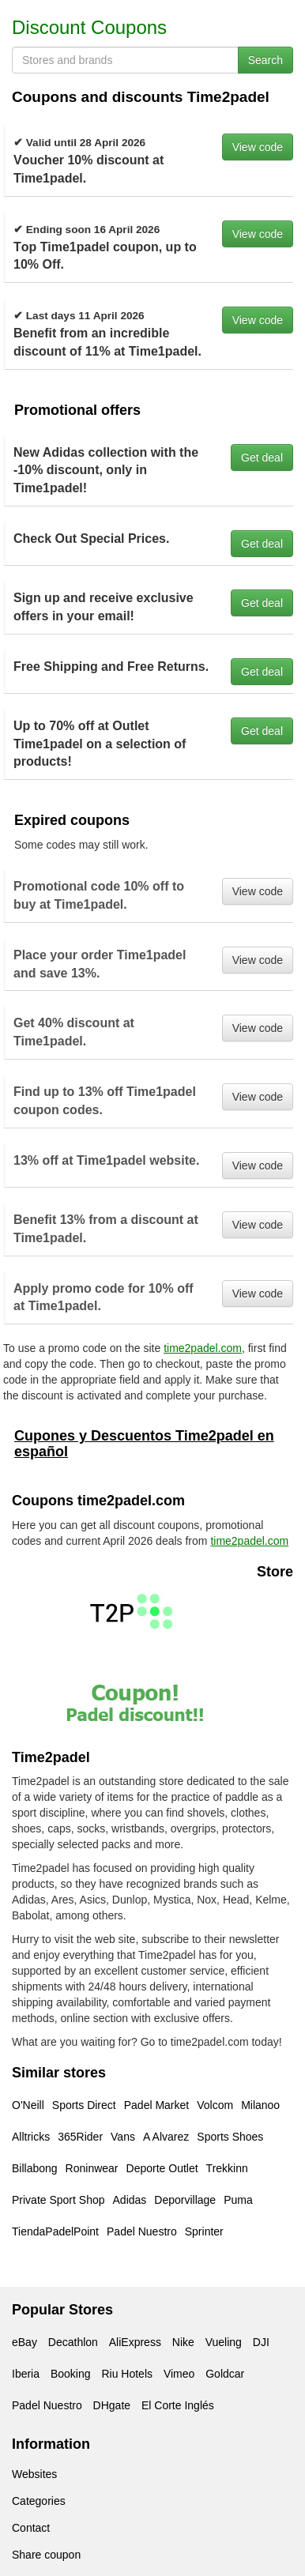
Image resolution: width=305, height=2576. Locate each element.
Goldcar (224, 2373)
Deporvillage (185, 2200)
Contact (31, 2527)
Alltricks (31, 2136)
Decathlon (73, 2342)
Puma (238, 2200)
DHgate (111, 2405)
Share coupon (46, 2554)
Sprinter (204, 2231)
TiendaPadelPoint (55, 2231)
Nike (183, 2342)
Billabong (35, 2168)
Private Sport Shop (58, 2200)
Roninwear (92, 2168)
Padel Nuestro (142, 2231)
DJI (261, 2342)
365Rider (80, 2136)
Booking (71, 2373)
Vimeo (179, 2373)
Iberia (26, 2373)
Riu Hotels (126, 2373)
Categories (39, 2501)
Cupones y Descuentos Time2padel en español (144, 1443)
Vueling (223, 2342)
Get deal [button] (262, 457)
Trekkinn (227, 2168)
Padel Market (156, 2105)
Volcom (215, 2105)
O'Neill (28, 2105)
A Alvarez (166, 2136)
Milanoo (260, 2105)
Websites (34, 2474)
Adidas (130, 2200)
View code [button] (257, 147)
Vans (123, 2136)
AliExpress (135, 2342)
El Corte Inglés (177, 2405)
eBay (24, 2342)
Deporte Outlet (162, 2168)
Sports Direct (84, 2105)
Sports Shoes (230, 2136)
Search (265, 60)
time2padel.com (203, 1348)
